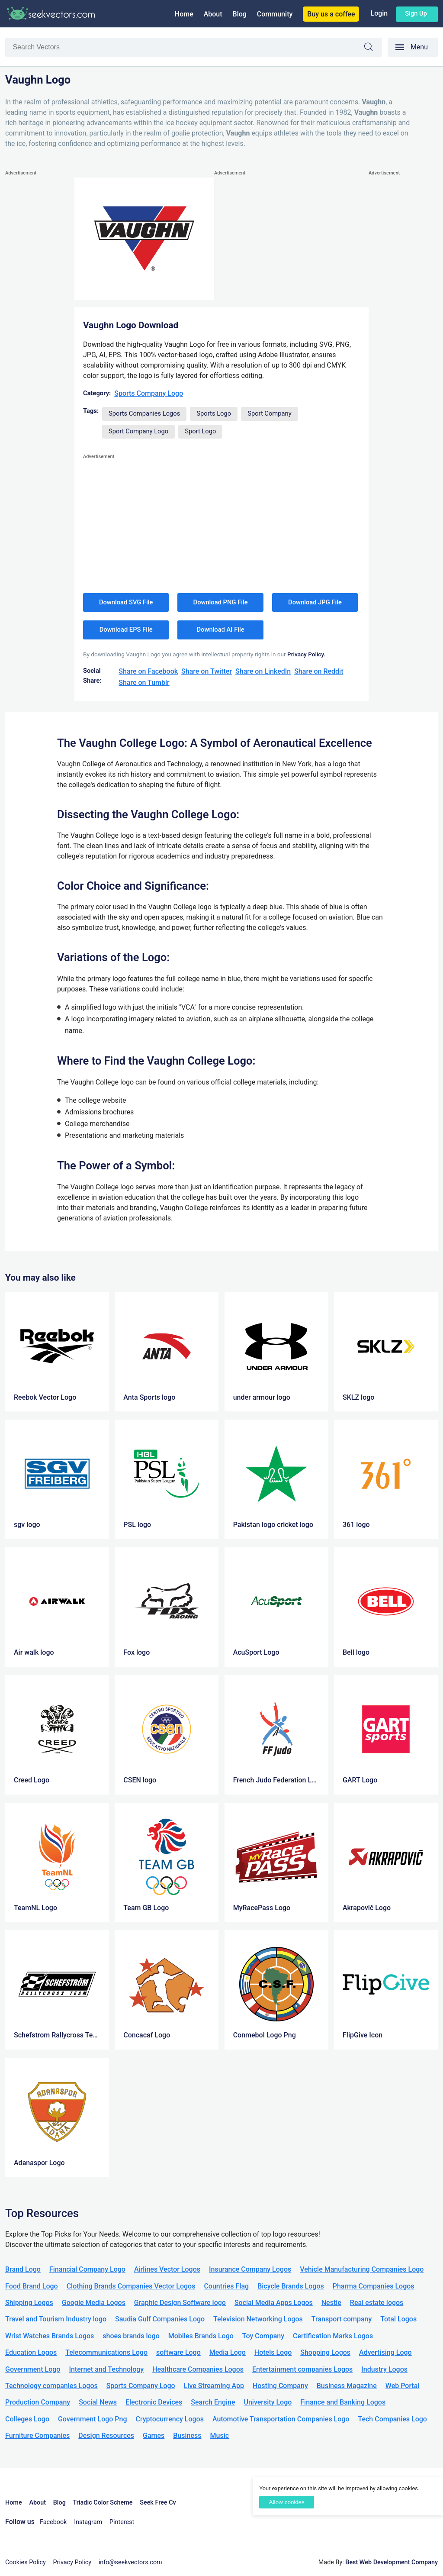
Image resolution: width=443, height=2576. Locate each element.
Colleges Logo (27, 2419)
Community (274, 14)
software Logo (178, 2352)
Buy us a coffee (331, 14)
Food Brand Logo (31, 2286)
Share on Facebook (148, 671)
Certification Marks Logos (333, 2336)
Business (187, 2435)
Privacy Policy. (306, 654)
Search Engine (213, 2402)
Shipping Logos (29, 2302)
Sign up (416, 13)
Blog (240, 14)
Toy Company (263, 2336)
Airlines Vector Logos (167, 2269)
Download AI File (220, 629)
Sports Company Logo (148, 393)
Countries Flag (226, 2286)
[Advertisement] (39, 308)
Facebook (53, 2522)
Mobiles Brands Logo (201, 2336)
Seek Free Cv (158, 2502)
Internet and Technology (106, 2369)
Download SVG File (126, 602)
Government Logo (32, 2369)
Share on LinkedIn (263, 671)
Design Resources (106, 2435)
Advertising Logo (385, 2352)
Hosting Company (280, 2386)
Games (153, 2435)
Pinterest (121, 2522)
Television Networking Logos (258, 2319)
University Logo (268, 2402)
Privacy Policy (72, 2562)
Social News (98, 2402)
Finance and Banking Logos (342, 2402)
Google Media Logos (93, 2302)
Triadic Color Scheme (103, 2502)
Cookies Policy (25, 2562)
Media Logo (227, 2352)
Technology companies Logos (51, 2386)
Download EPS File (126, 629)
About (213, 14)
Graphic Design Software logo (180, 2302)
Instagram (88, 2522)
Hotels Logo (273, 2352)
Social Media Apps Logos (273, 2302)
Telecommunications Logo (106, 2352)
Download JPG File (315, 602)
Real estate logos (377, 2302)
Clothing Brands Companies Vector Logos (131, 2286)
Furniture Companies (37, 2435)
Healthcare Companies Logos (198, 2369)
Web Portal (402, 2386)
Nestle (331, 2302)
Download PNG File (220, 602)
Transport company (341, 2319)
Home (184, 14)
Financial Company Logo (87, 2269)
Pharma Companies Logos (373, 2286)
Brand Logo (23, 2269)
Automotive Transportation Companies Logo (281, 2419)
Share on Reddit (318, 671)
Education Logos (31, 2352)
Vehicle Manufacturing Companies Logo (362, 2269)
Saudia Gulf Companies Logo (160, 2319)
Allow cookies (286, 2502)
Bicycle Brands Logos (290, 2286)
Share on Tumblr (144, 682)
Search (373, 48)
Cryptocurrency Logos (169, 2419)
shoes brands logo (131, 2336)
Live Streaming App (214, 2386)
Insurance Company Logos (250, 2269)
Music (219, 2435)
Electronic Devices (153, 2402)
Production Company (37, 2402)
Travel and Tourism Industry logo (55, 2319)
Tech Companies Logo (392, 2419)
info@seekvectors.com (130, 2562)
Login (379, 13)
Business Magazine (347, 2386)
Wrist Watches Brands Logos (49, 2336)
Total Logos (398, 2319)
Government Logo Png (92, 2419)
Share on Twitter (206, 671)
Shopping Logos (325, 2352)
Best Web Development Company (391, 2562)
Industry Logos (384, 2369)
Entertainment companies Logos (302, 2369)
